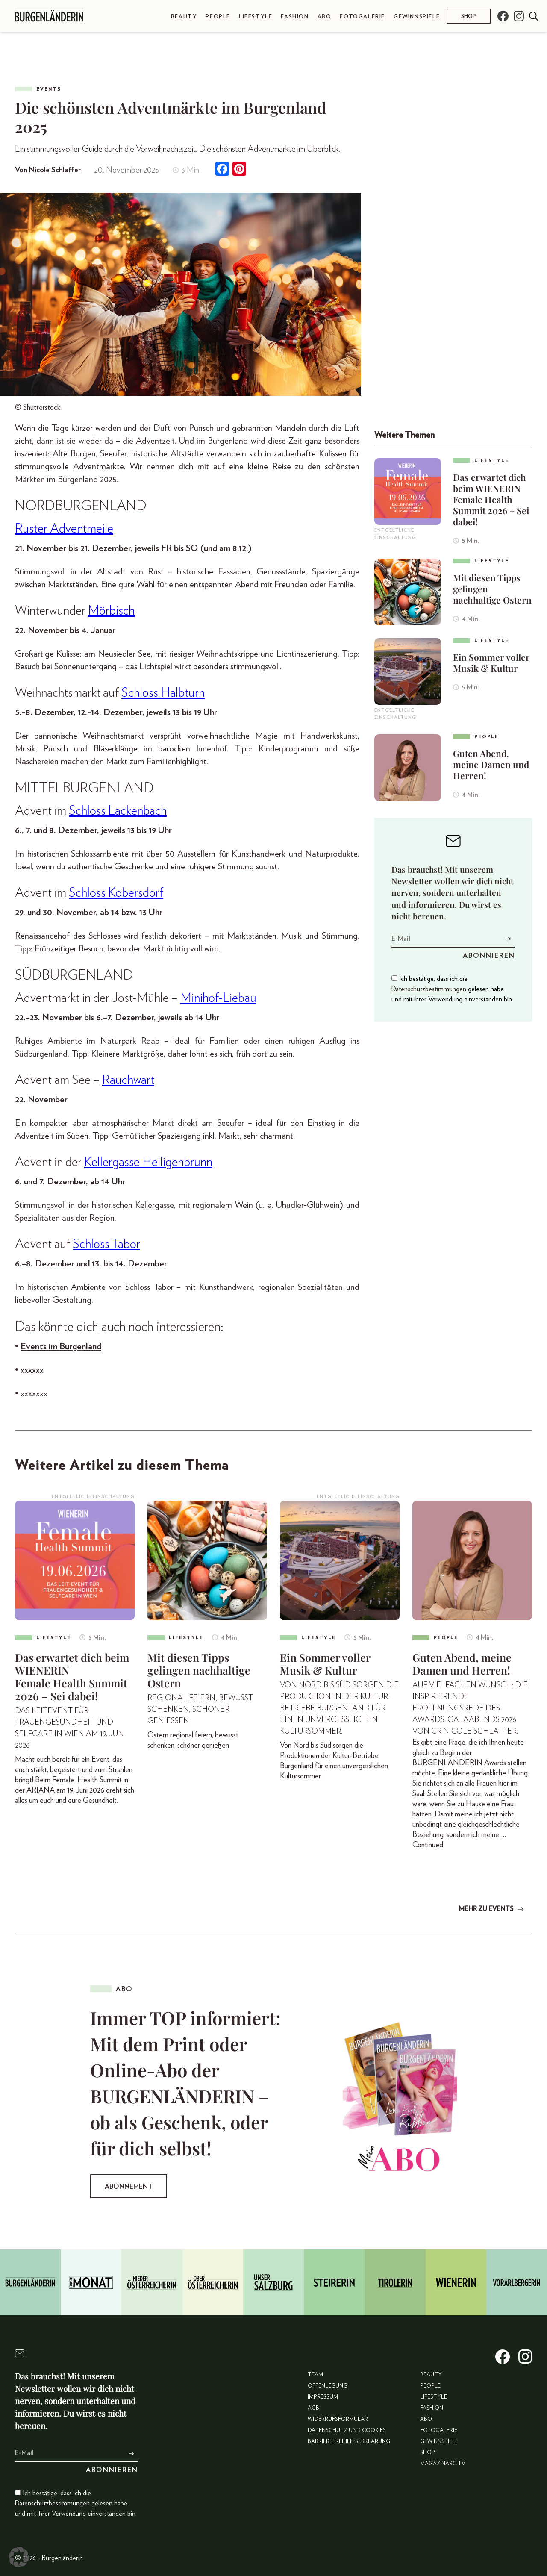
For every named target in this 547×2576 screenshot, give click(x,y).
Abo (325, 17)
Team (315, 2374)
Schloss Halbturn (163, 692)
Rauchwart (128, 1080)
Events (48, 89)
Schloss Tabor (106, 1244)
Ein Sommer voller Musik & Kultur (491, 662)
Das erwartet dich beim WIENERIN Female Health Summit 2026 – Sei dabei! (491, 499)
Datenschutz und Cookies (347, 2429)
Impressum (323, 2396)
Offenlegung (327, 2385)
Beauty (184, 17)
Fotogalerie (362, 17)
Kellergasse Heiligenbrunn (148, 1162)
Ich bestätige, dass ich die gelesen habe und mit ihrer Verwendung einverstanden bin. (452, 989)
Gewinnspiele (417, 17)
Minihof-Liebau (218, 998)
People (218, 17)
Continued (427, 1845)
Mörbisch (111, 610)
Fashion (295, 17)
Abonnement (129, 2186)
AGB (313, 2408)
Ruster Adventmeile (64, 528)
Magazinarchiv (442, 2462)
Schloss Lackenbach (118, 810)
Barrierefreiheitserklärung (349, 2441)
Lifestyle (255, 17)
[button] (19, 2557)
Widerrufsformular (338, 2418)
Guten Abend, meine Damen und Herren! (491, 763)
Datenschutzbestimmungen (428, 989)
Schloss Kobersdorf (116, 892)
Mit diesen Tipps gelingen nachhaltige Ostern (492, 588)
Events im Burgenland (61, 1346)
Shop (468, 16)
